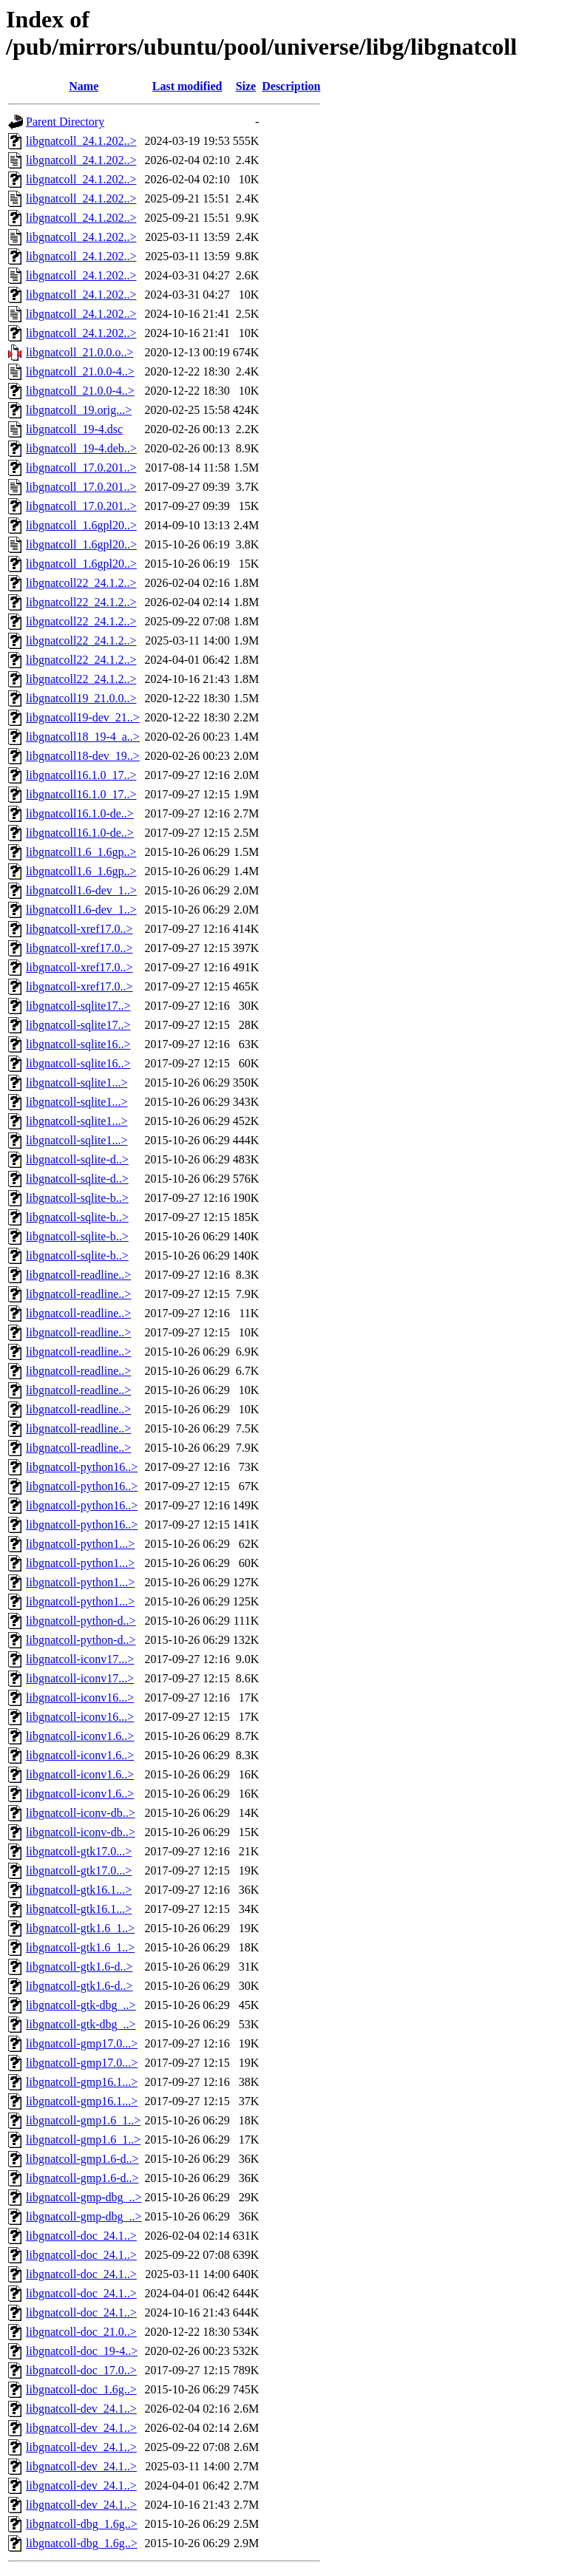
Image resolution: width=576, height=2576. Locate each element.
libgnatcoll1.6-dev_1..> (81, 890)
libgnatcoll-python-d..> (81, 1620)
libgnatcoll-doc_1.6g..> (81, 2389)
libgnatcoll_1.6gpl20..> (81, 525)
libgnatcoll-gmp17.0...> (82, 2043)
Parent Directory (65, 121)
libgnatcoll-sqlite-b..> (77, 1198)
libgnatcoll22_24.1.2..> (81, 583)
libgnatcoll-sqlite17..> (78, 1005)
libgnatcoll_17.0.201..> (81, 467)
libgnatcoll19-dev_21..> (83, 717)
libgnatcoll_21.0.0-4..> (80, 371)
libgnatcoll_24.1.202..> (81, 141)
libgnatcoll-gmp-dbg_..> (84, 2197)
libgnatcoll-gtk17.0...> (79, 1851)
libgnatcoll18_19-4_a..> (83, 736)
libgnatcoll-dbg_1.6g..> (82, 2524)
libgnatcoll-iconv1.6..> (80, 1736)
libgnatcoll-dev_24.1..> (81, 2408)
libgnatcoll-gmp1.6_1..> (83, 2120)
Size (246, 86)
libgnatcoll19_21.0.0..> (81, 698)
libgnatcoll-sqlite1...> (76, 1082)
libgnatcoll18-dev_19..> (83, 756)
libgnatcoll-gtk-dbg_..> (81, 2005)
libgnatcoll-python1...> (80, 1543)
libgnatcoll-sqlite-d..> (77, 1159)
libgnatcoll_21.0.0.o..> (79, 352)
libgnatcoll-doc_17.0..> (81, 2370)
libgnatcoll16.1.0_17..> (81, 775)
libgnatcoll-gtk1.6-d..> (79, 1966)
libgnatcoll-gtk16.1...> (79, 1889)
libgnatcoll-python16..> (82, 1467)
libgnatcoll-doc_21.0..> (81, 2331)
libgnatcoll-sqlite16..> (78, 1044)
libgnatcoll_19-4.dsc (74, 429)
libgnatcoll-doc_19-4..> (82, 2351)
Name (83, 86)
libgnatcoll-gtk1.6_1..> (80, 1928)
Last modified (187, 86)
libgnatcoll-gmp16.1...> (82, 2082)
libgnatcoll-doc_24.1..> (81, 2235)
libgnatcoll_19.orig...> (79, 410)
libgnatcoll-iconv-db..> (80, 1813)
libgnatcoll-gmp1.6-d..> (82, 2158)
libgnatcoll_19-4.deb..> (81, 448)
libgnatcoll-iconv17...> (80, 1659)
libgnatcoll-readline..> (78, 1274)
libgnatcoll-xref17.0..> (79, 928)
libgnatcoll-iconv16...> (80, 1697)
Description (291, 86)
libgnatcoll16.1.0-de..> (80, 813)
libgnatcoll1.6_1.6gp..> (81, 852)
